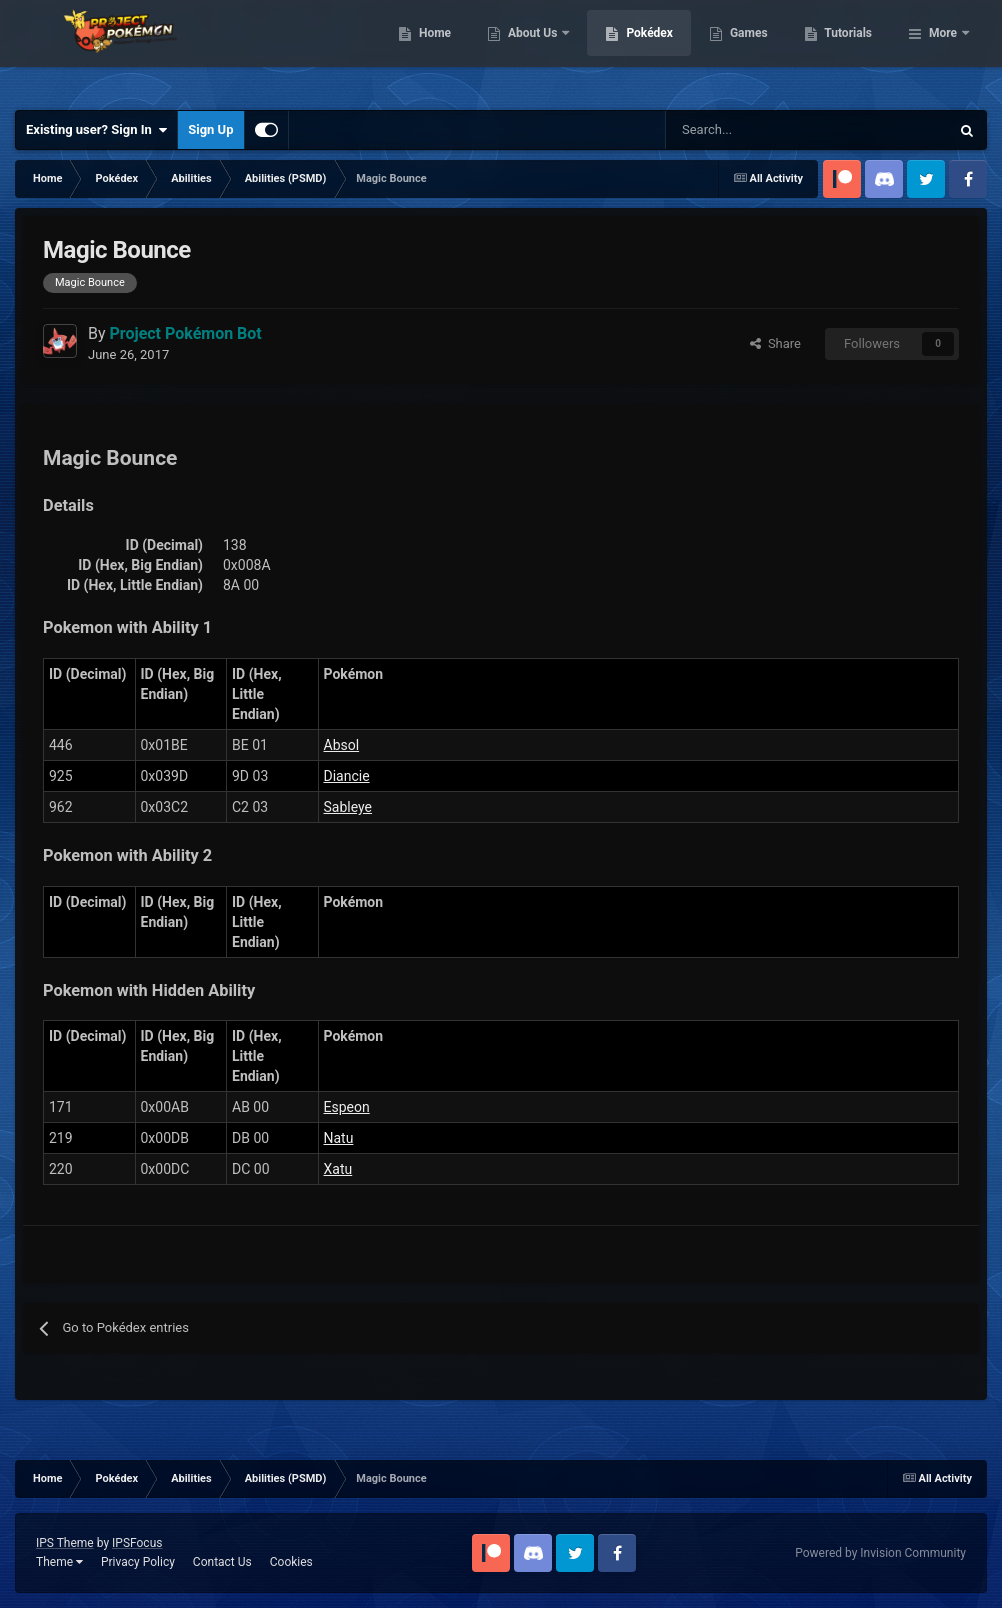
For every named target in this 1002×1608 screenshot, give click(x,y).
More (943, 50)
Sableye (348, 807)
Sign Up (210, 129)
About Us (636, 50)
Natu (339, 1138)
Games (851, 50)
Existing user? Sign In (96, 130)
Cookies (291, 1562)
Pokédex (753, 50)
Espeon (347, 1107)
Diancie (347, 776)
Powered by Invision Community (880, 1553)
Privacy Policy (138, 1562)
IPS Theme (65, 1543)
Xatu (338, 1169)
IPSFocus (137, 1543)
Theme (59, 1562)
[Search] (736, 130)
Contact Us (222, 1562)
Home (537, 50)
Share (775, 343)
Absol (342, 745)
